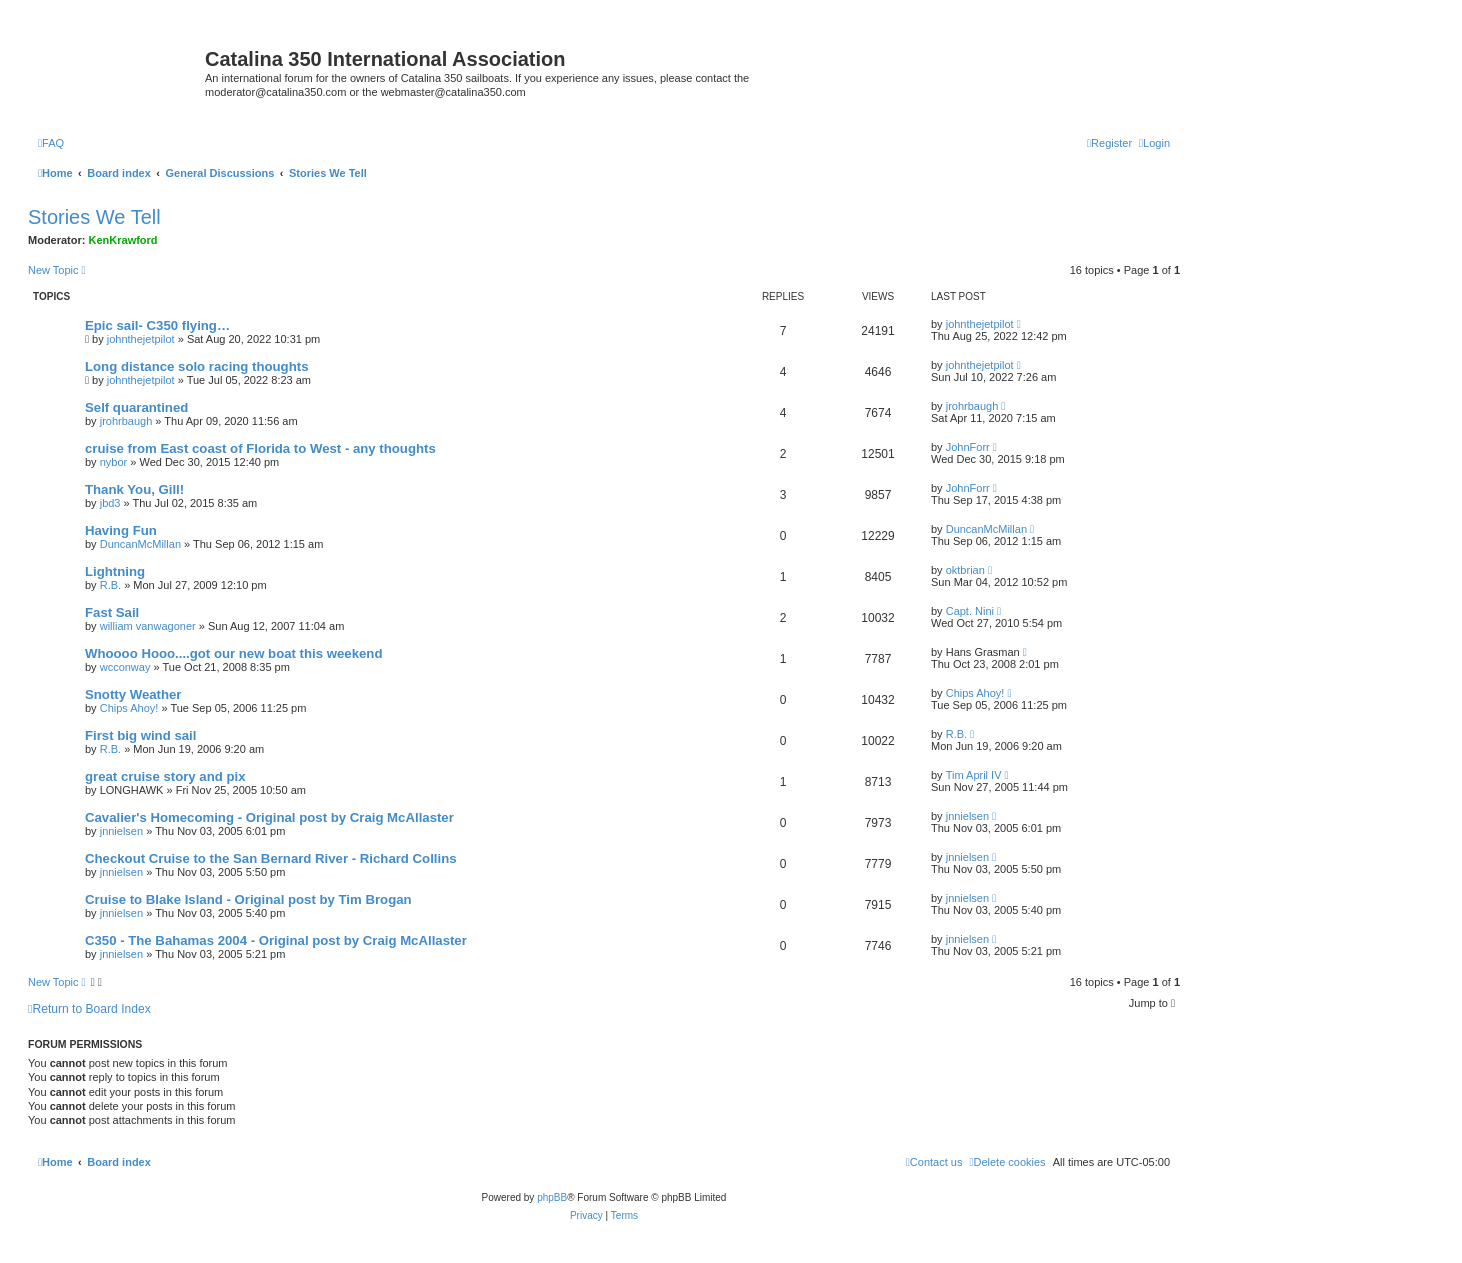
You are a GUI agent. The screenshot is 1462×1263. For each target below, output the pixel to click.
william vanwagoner (148, 626)
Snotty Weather (133, 694)
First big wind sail (140, 735)
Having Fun (121, 530)
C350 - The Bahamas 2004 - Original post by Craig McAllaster (276, 940)
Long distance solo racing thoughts (196, 366)
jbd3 (110, 503)
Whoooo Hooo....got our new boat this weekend (233, 653)
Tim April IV (974, 775)
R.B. (110, 585)
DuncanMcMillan (140, 544)
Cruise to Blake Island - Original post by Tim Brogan (248, 899)
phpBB (552, 1197)
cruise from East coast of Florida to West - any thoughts (260, 448)
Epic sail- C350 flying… (157, 325)
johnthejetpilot (141, 339)
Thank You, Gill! (134, 489)
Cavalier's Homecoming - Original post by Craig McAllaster (269, 817)
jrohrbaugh (126, 421)
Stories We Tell (94, 217)
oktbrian (965, 570)
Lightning (115, 571)
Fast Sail (112, 612)
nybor (114, 462)
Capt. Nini (970, 611)
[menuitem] (51, 143)
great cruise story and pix (165, 776)
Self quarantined (136, 407)
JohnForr (968, 447)
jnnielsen (121, 831)
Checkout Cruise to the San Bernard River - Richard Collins (271, 858)
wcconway (125, 667)
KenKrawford (123, 240)
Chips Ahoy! (129, 708)
